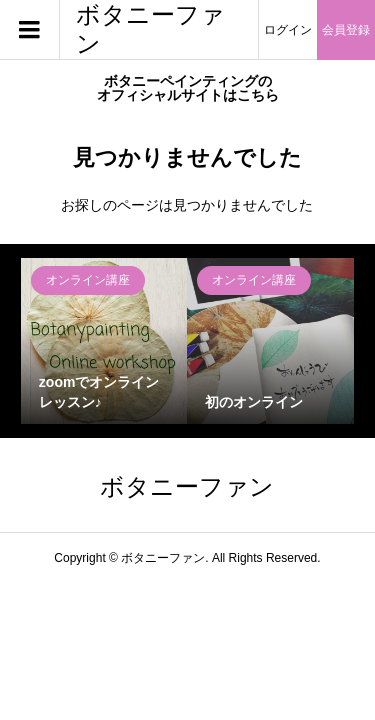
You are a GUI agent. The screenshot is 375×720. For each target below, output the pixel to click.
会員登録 (346, 30)
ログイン (288, 30)
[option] (104, 341)
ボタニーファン (150, 29)
